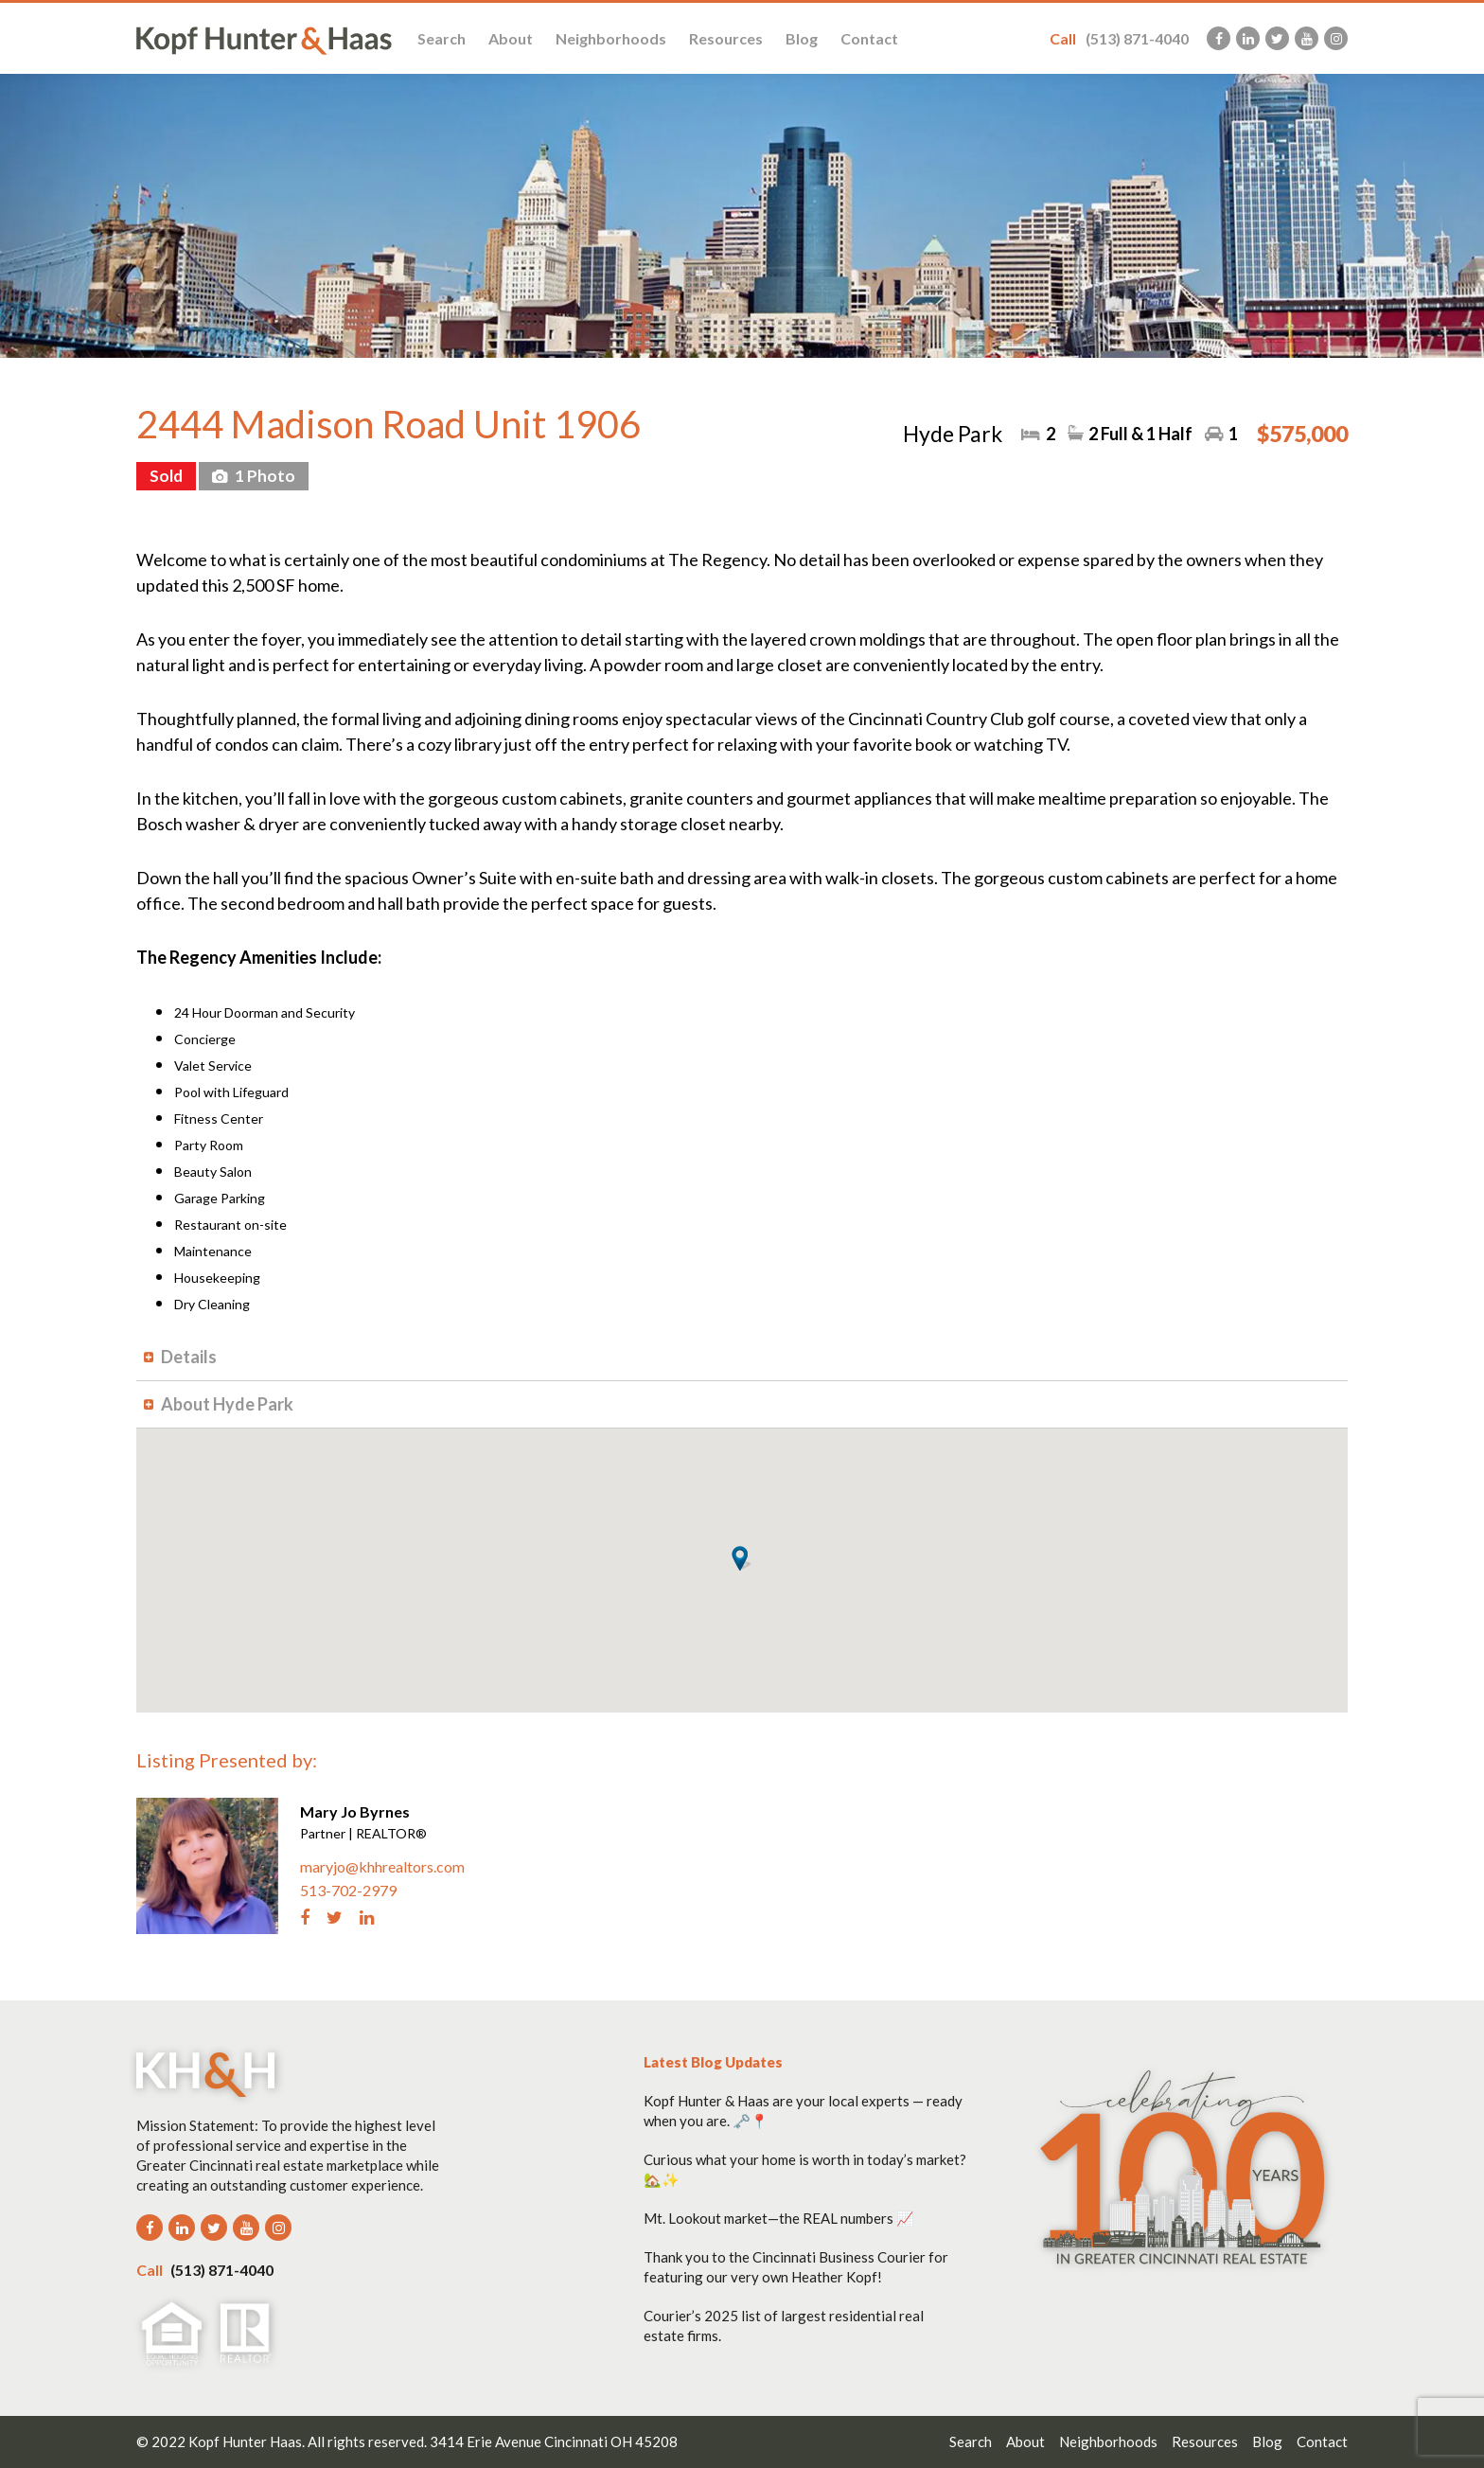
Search (441, 38)
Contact (869, 38)
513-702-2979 (348, 1890)
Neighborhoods (611, 38)
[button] (741, 1558)
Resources (726, 38)
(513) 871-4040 (1119, 38)
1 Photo (263, 476)
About (510, 38)
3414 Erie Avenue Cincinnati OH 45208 (554, 2441)
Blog (802, 38)
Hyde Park (952, 433)
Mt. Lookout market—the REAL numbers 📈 (779, 2218)
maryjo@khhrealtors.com (382, 1866)
